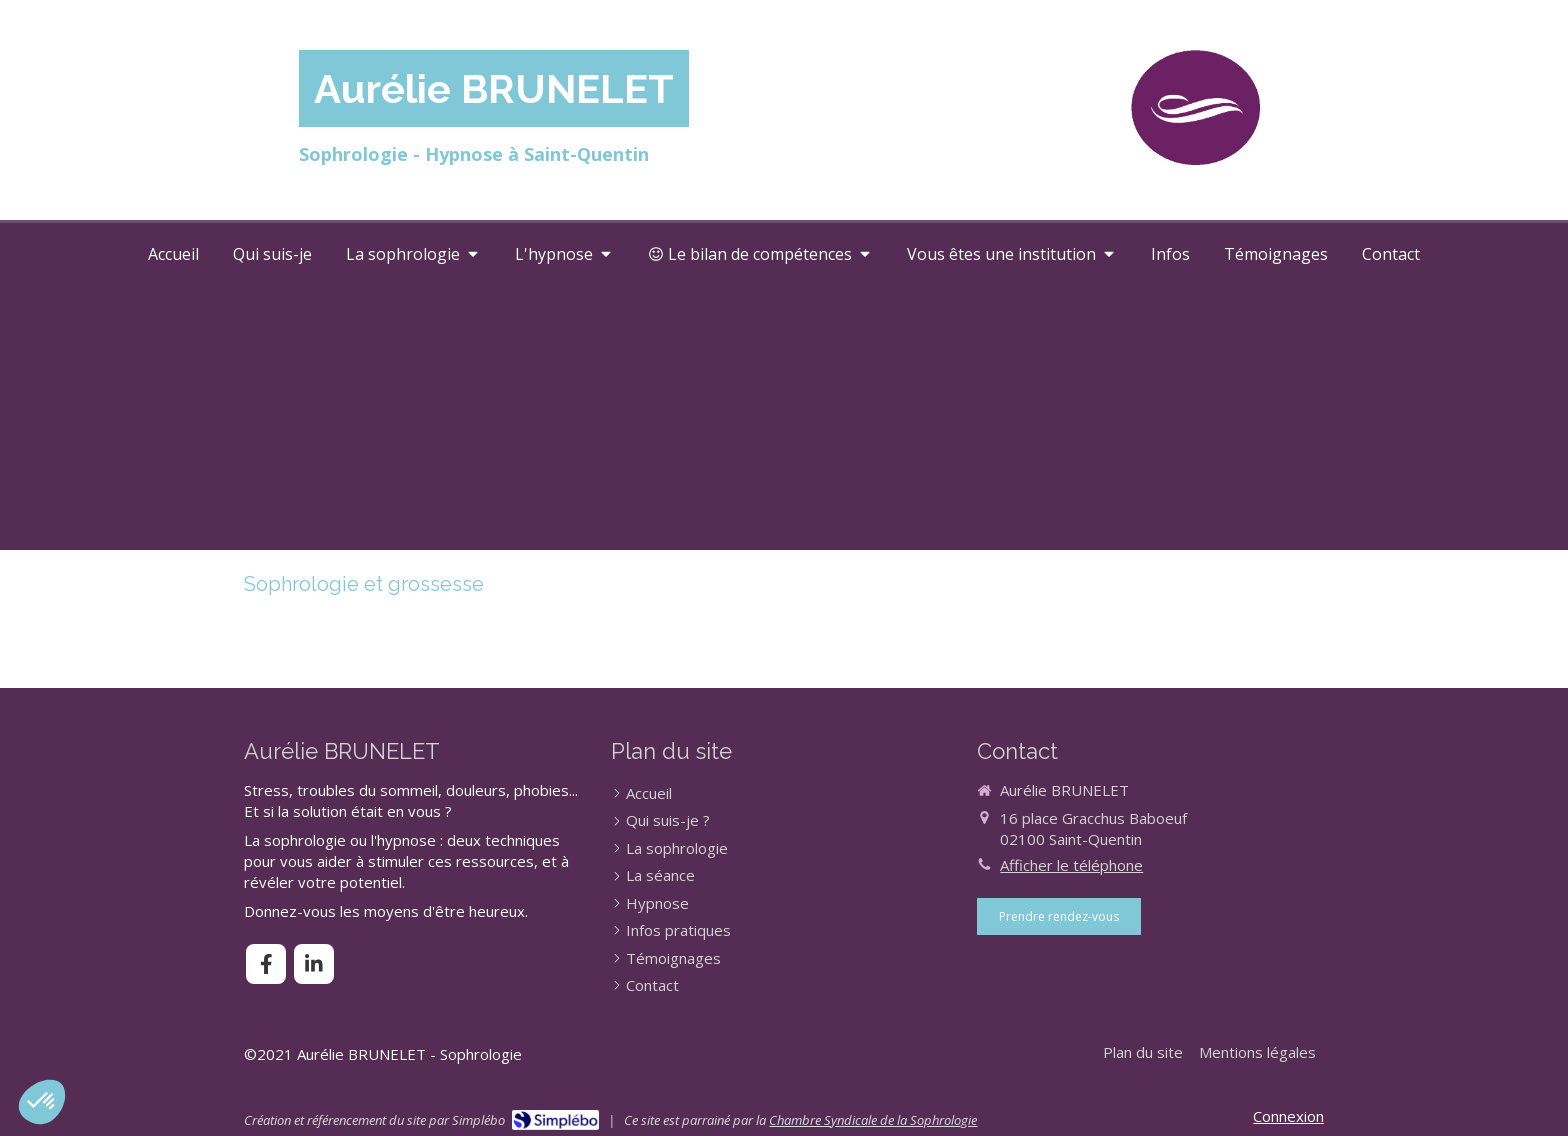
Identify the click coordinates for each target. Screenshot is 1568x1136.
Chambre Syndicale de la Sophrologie (873, 1120)
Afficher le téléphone (1071, 865)
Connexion (1288, 1116)
